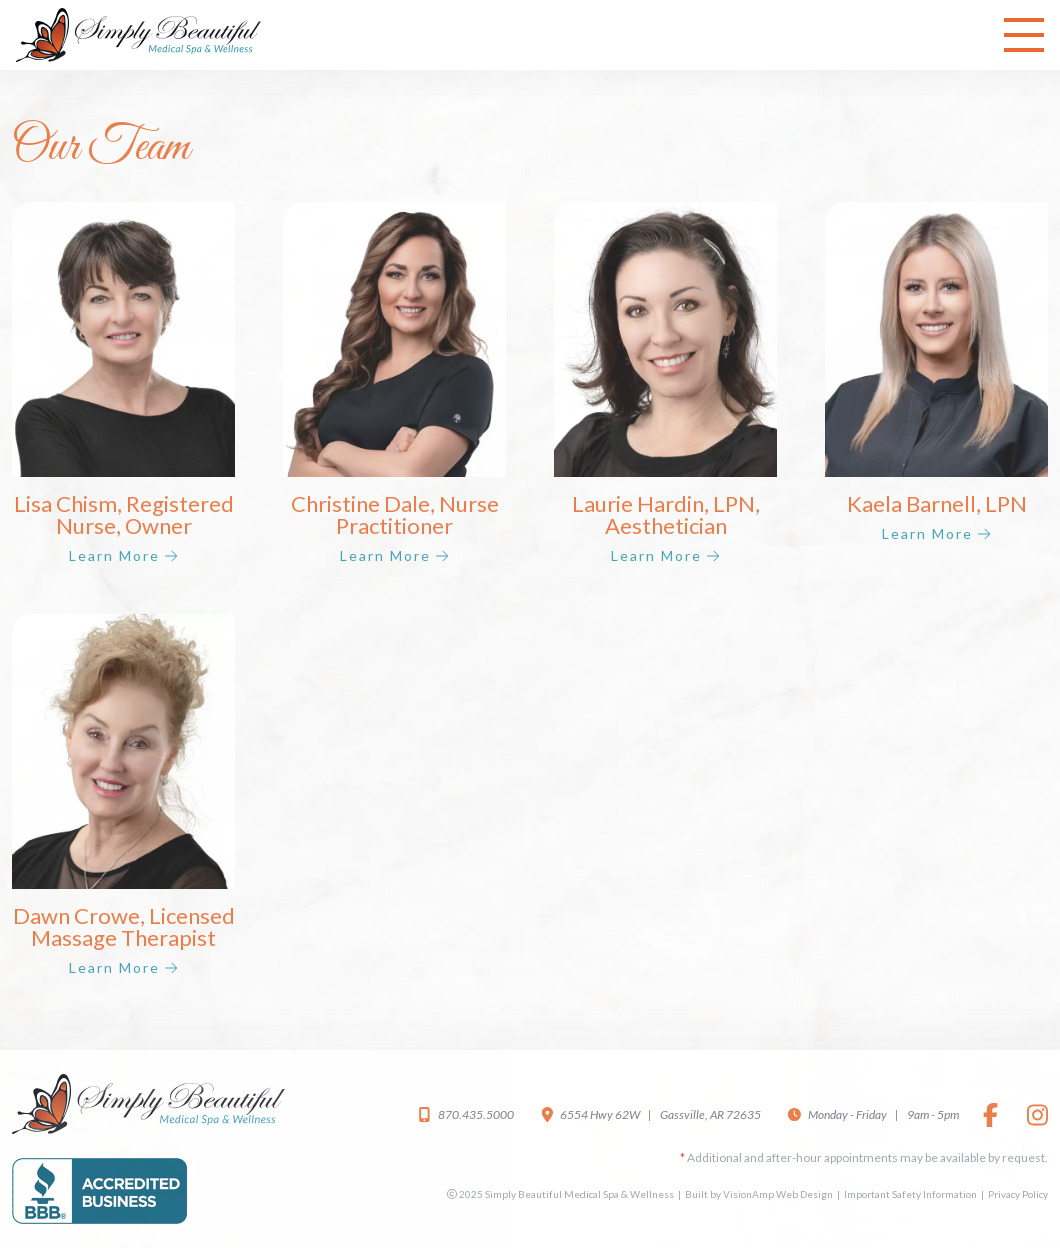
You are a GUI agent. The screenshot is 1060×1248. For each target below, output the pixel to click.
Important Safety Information (910, 1194)
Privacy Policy (1018, 1194)
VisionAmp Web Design (778, 1194)
